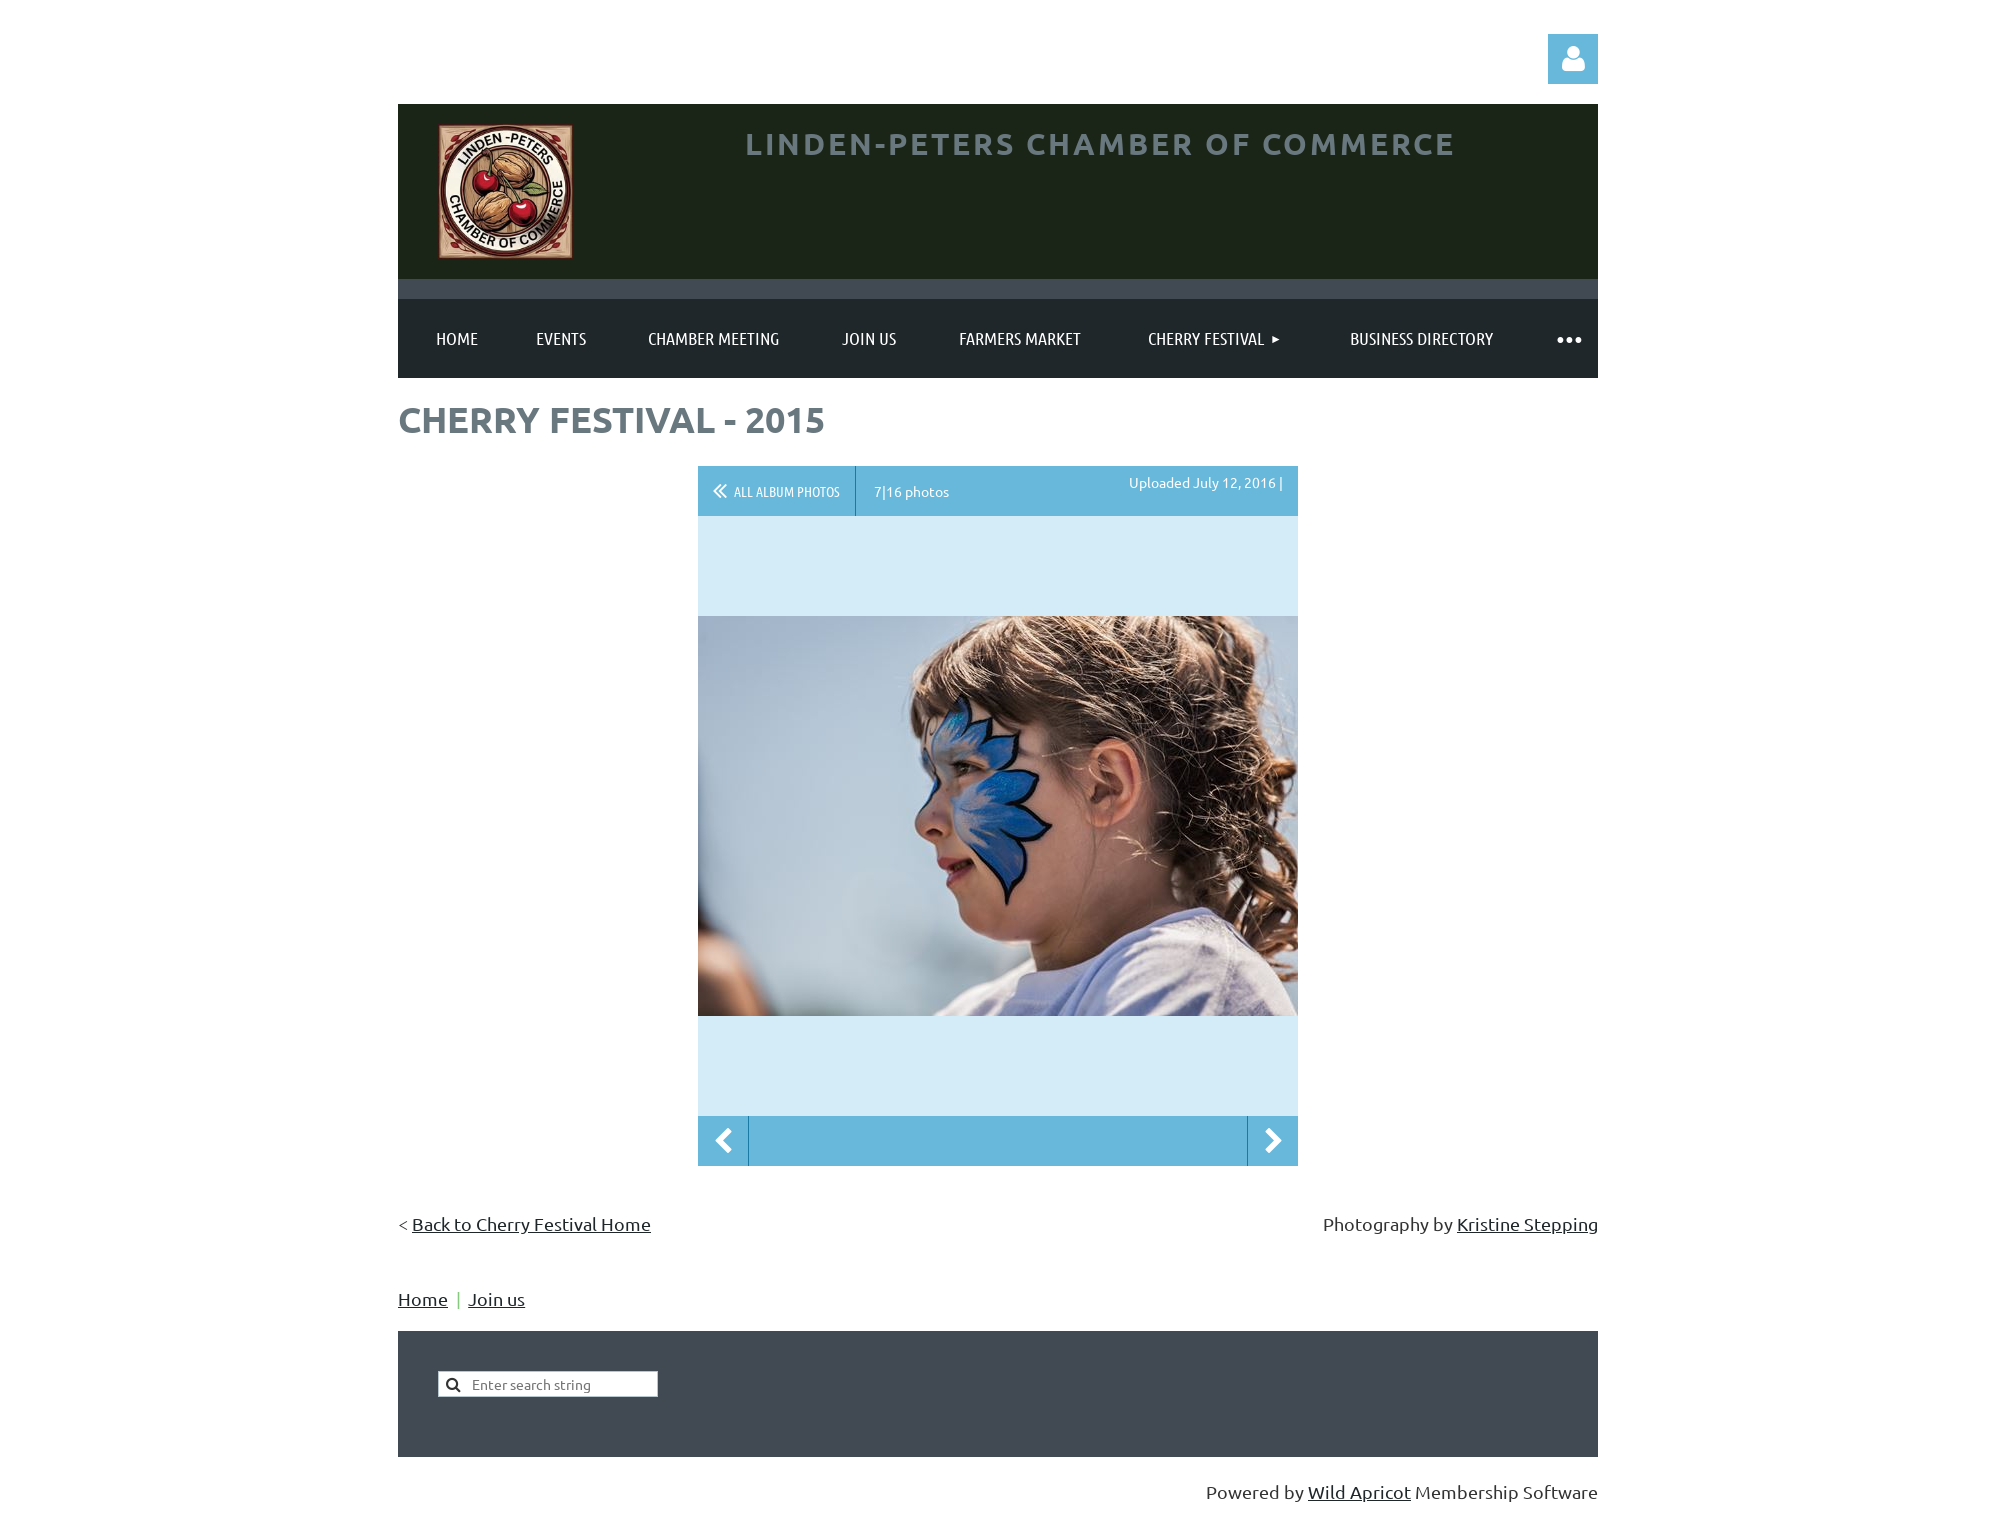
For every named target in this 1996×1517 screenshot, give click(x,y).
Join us (496, 1298)
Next (1273, 1141)
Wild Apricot (1359, 1491)
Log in (1573, 59)
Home (423, 1298)
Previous (723, 1141)
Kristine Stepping (1527, 1223)
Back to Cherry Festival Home (531, 1223)
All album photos (787, 491)
